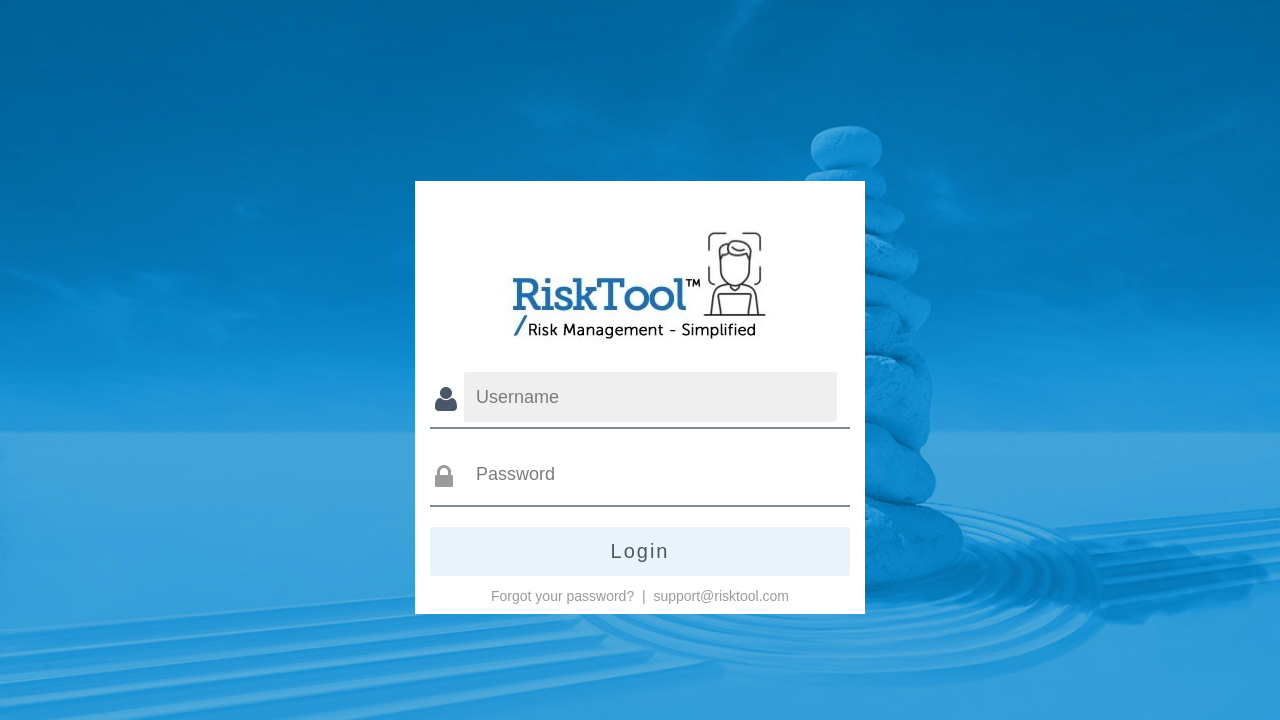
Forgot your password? (562, 596)
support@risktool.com (721, 596)
